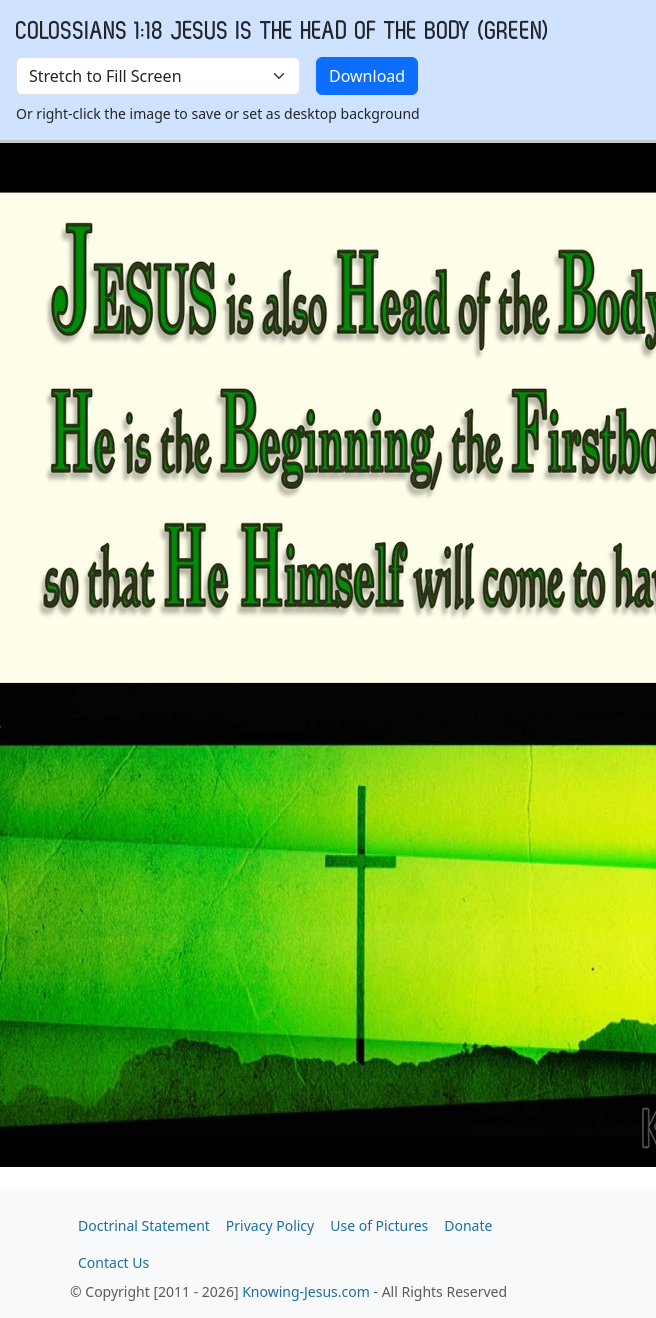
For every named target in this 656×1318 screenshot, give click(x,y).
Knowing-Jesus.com (306, 1291)
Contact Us (113, 1262)
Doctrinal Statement (144, 1225)
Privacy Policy (270, 1225)
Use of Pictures (379, 1225)
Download (367, 76)
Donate (468, 1225)
